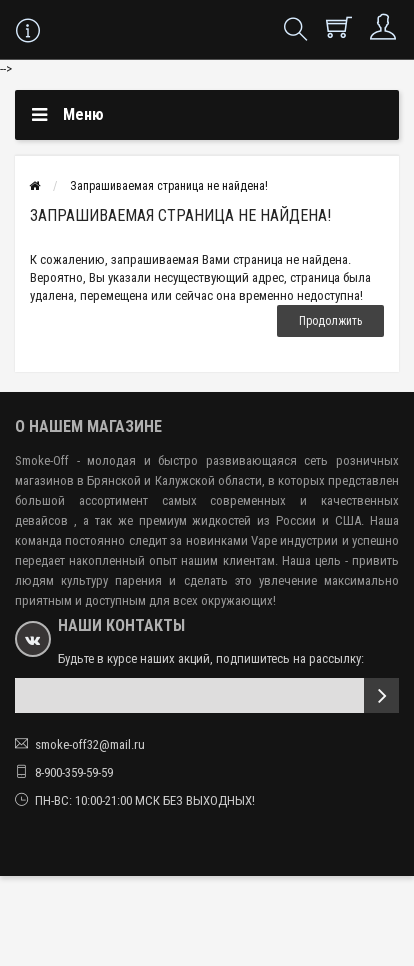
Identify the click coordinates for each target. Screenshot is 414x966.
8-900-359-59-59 (74, 772)
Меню (83, 114)
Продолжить (330, 321)
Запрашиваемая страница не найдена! (169, 186)
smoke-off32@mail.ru (90, 744)
